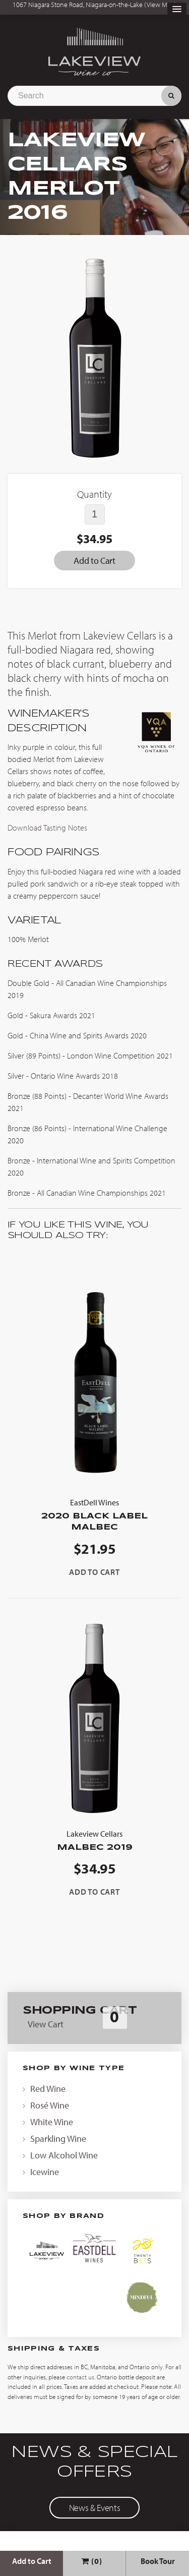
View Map (160, 4)
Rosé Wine (49, 2105)
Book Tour (158, 2561)
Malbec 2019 (94, 1839)
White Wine (51, 2122)
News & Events (94, 2507)
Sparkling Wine (58, 2138)
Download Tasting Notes (47, 828)
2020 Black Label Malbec (94, 1513)
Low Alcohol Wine (64, 2155)
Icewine (44, 2172)
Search (171, 95)
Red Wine (48, 2088)
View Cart (46, 2024)
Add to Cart (31, 2561)
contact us (80, 2377)
